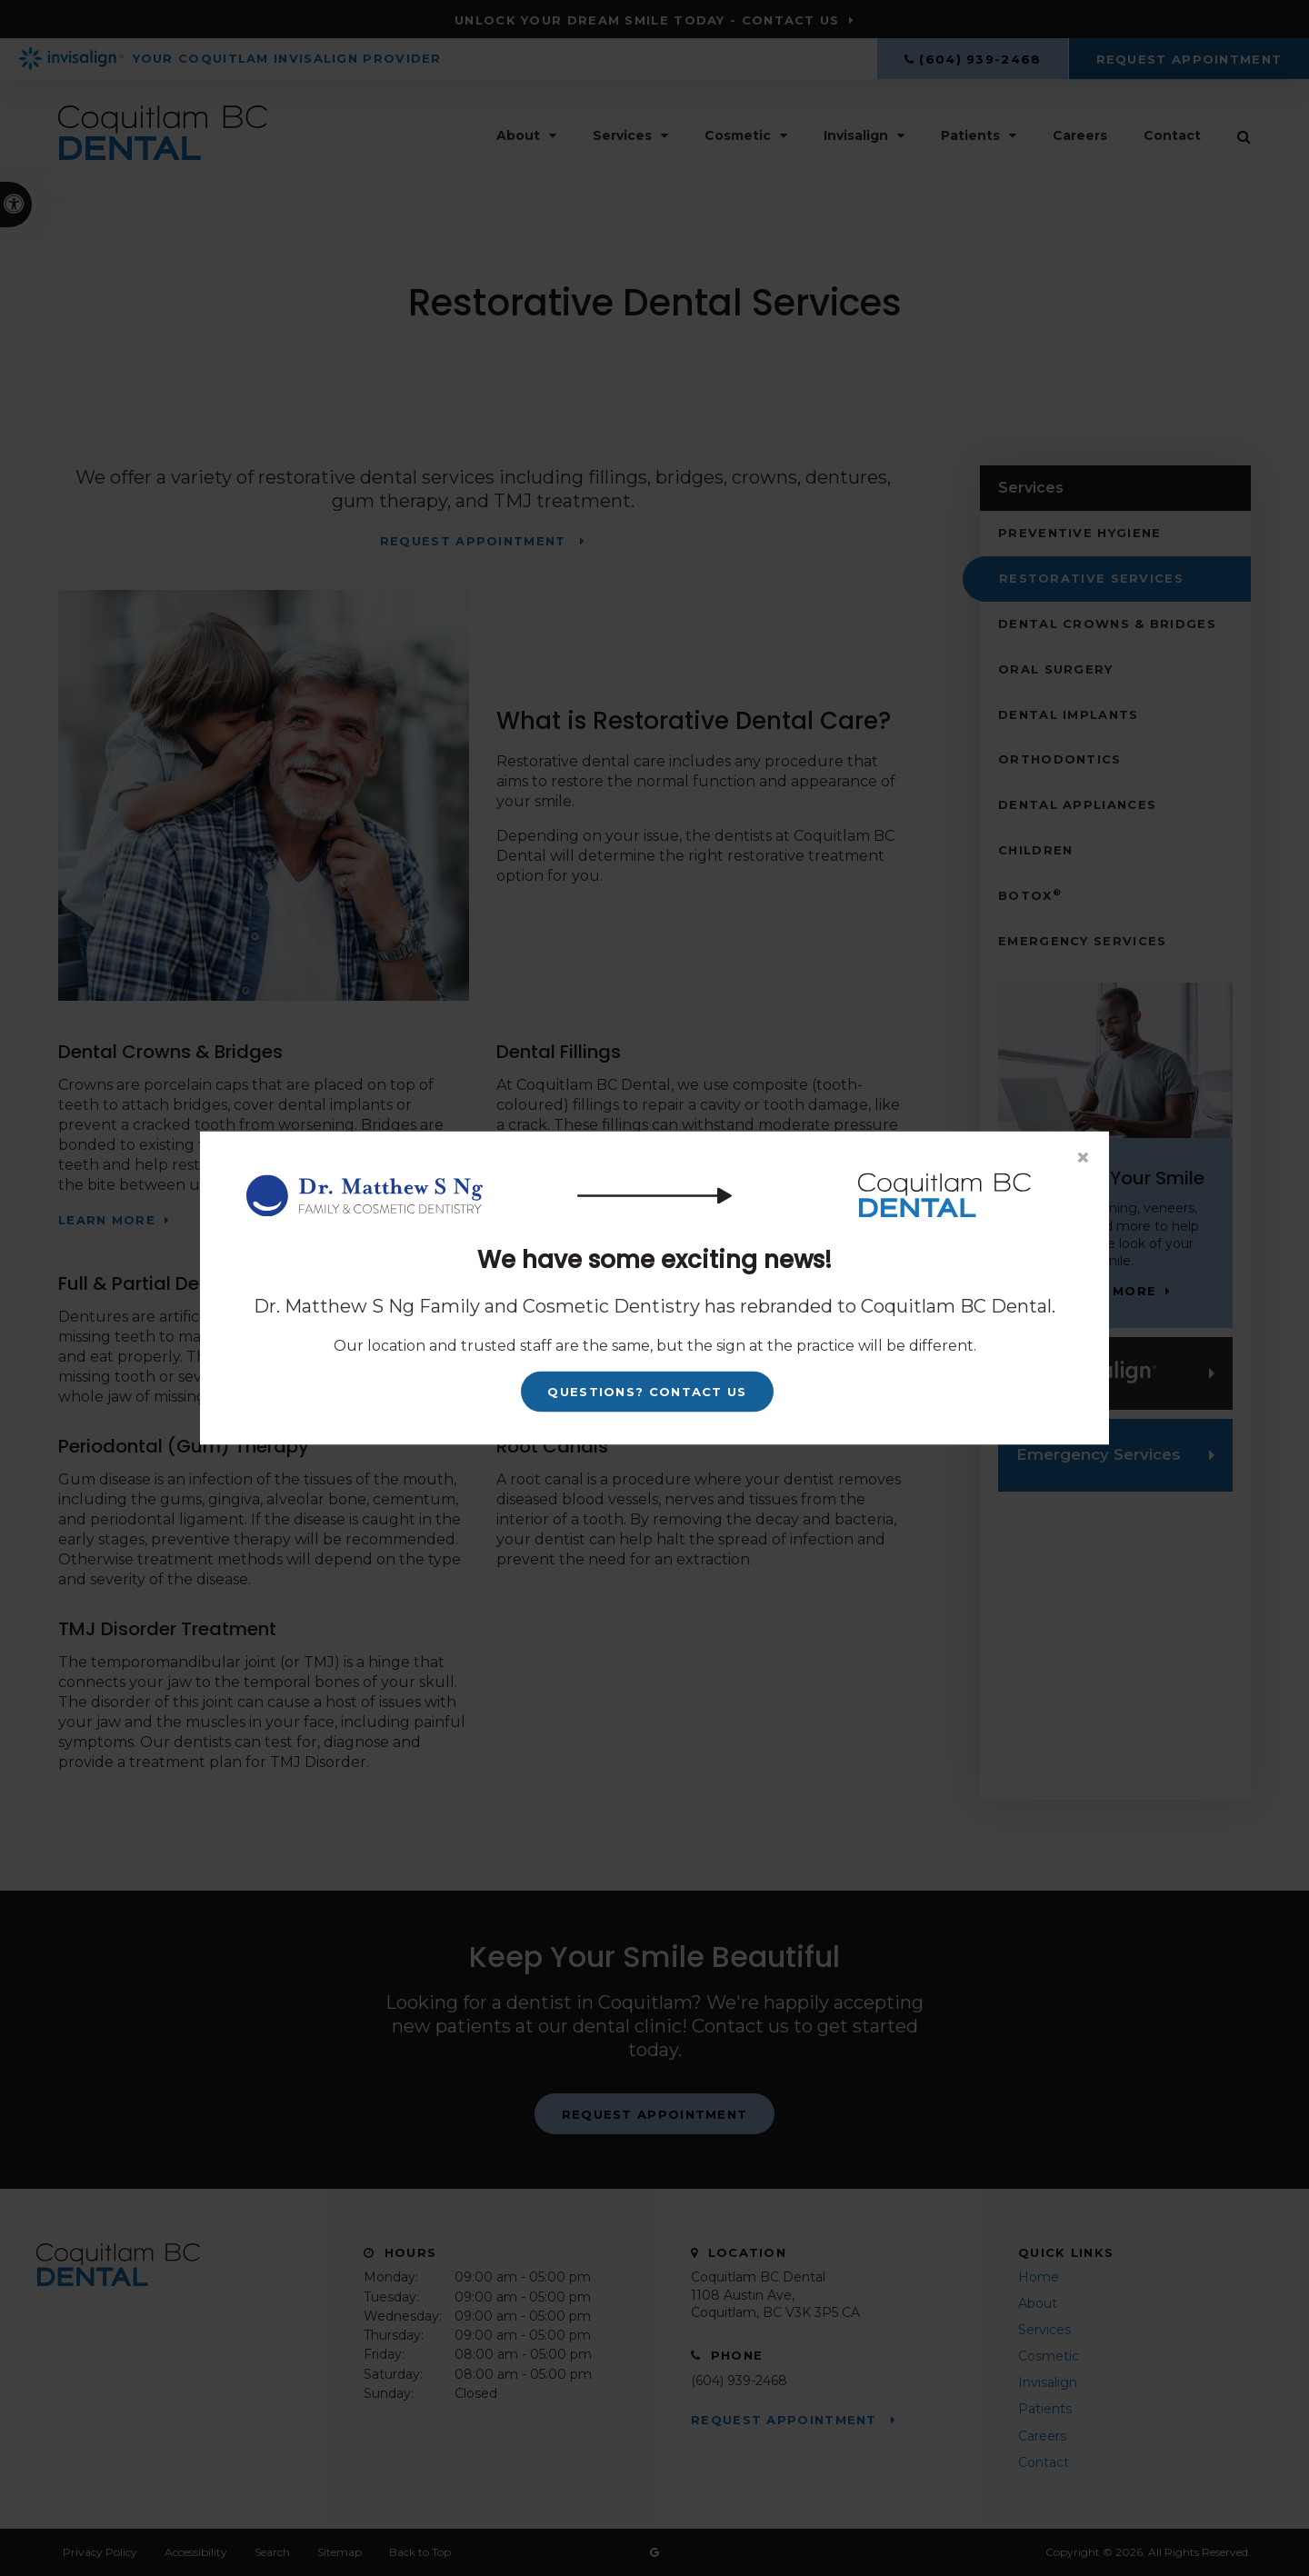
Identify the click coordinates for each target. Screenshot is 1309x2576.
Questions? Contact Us (646, 1391)
